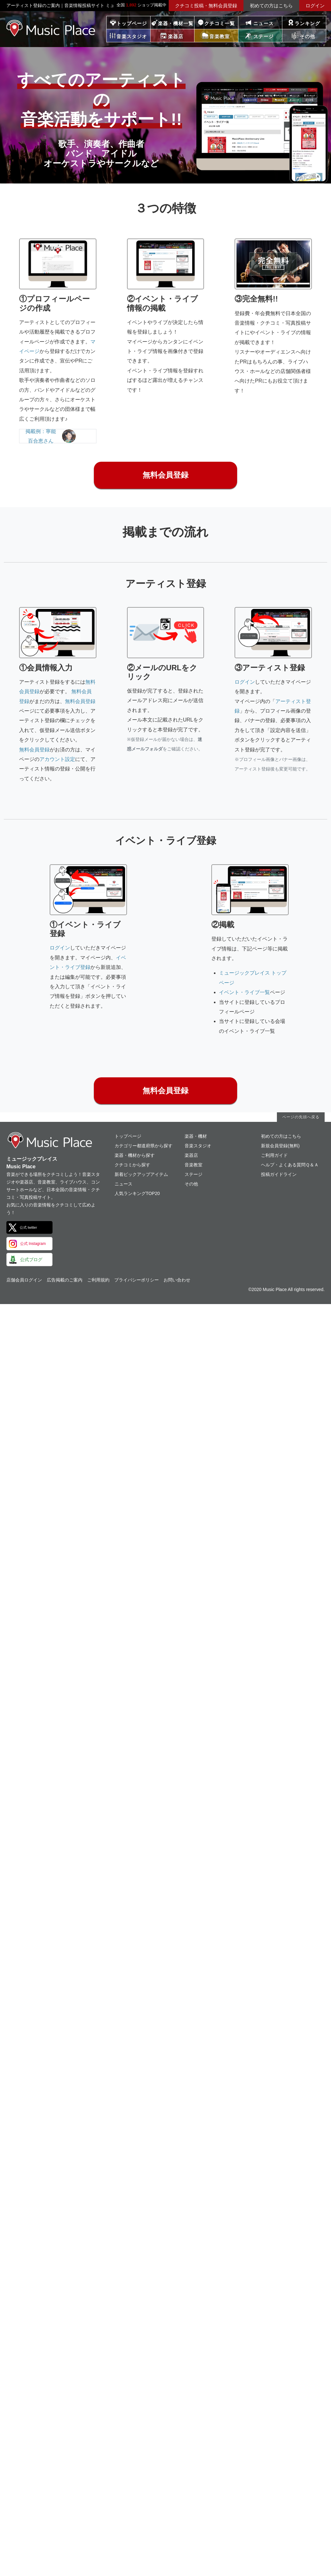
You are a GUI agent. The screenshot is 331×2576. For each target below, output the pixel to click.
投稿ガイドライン (279, 1174)
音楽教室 (193, 1164)
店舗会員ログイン (24, 1279)
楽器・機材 (196, 1136)
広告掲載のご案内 (64, 1279)
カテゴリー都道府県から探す (144, 1145)
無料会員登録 (80, 701)
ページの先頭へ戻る (301, 1117)
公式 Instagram (33, 1243)
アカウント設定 (57, 759)
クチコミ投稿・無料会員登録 (206, 5)
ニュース (263, 23)
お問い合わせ (177, 1279)
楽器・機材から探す (135, 1155)
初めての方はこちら (271, 5)
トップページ (131, 23)
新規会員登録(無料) (280, 1145)
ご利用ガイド (274, 1155)
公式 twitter (28, 1227)
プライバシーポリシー (136, 1279)
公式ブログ (31, 1259)
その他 (191, 1183)
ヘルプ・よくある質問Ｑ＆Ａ (290, 1164)
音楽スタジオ (198, 1145)
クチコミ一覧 (219, 23)
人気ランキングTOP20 (137, 1193)
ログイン (315, 5)
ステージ (193, 1174)
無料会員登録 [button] (165, 475)
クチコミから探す (132, 1164)
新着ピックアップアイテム (141, 1174)
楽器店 (191, 1155)
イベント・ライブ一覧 (244, 992)
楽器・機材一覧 (176, 23)
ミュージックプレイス (50, 28)
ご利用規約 (98, 1279)
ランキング (307, 23)
